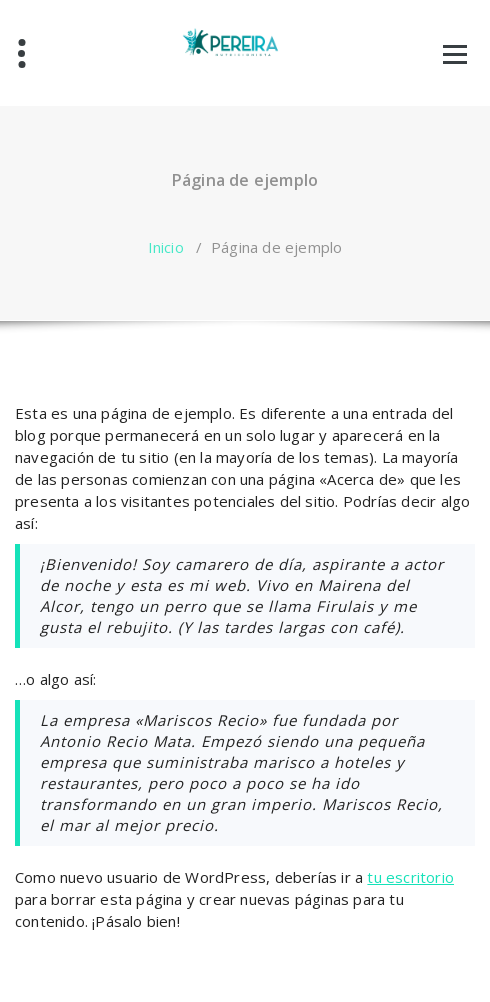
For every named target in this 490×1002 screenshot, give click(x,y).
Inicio (166, 247)
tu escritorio (410, 877)
